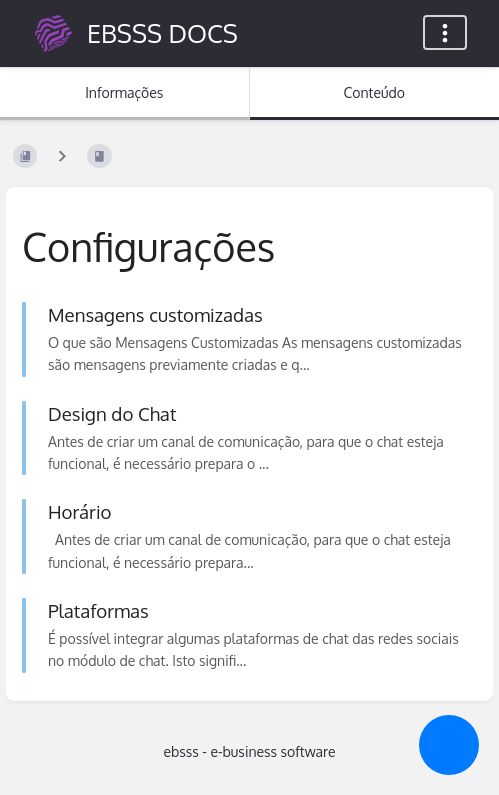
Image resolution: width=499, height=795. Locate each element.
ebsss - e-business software (249, 751)
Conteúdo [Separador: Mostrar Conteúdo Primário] (374, 92)
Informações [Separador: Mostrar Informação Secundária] (124, 92)
